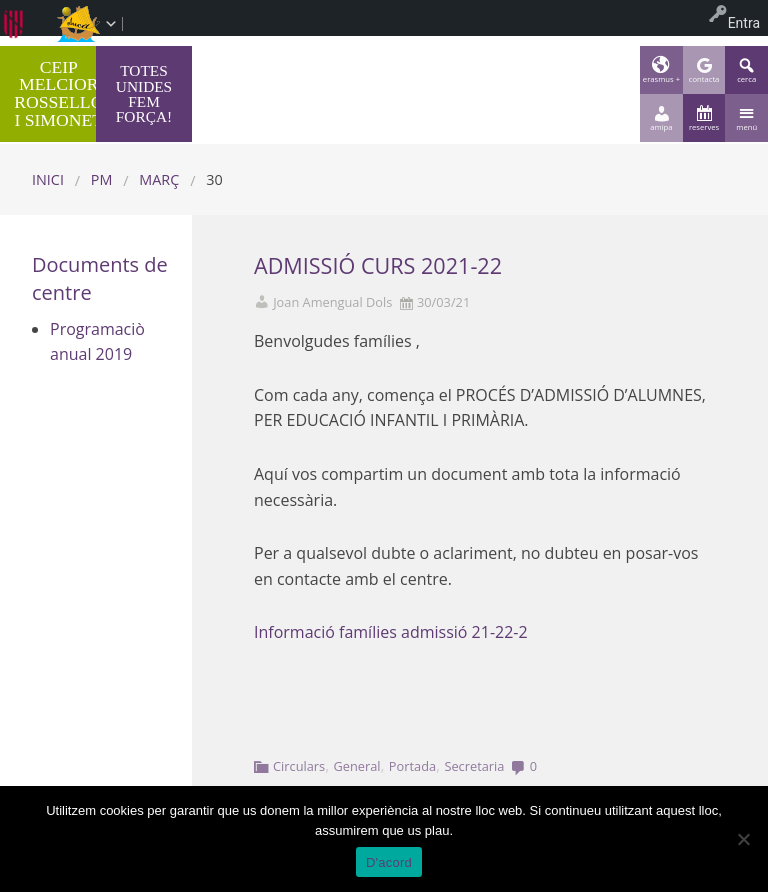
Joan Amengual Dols (332, 302)
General (356, 766)
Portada (412, 766)
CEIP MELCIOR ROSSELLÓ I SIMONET (58, 93)
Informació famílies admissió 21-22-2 (391, 632)
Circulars (299, 766)
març (159, 179)
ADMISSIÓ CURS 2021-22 (378, 265)
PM (102, 179)
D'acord (389, 862)
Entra (744, 23)
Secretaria (474, 766)
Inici (48, 179)
